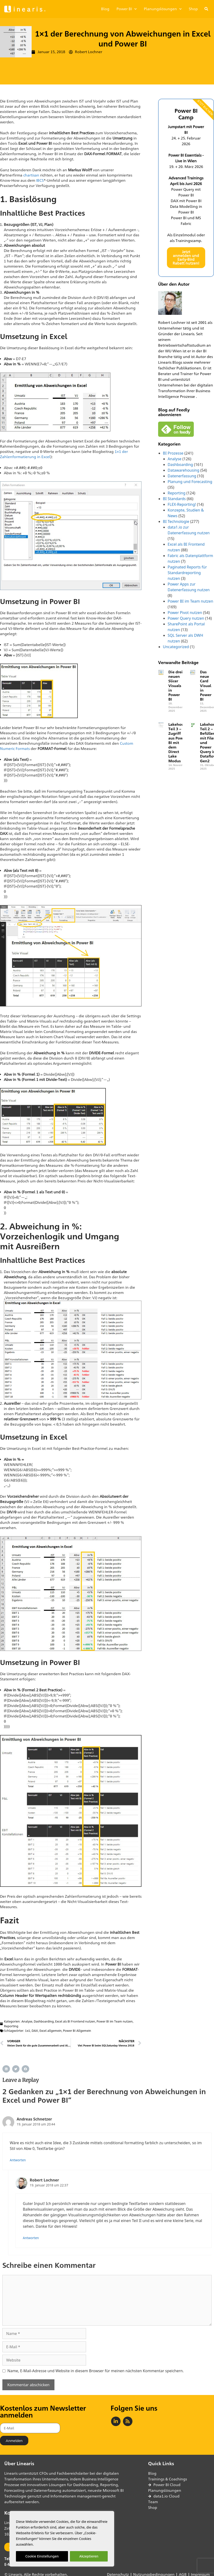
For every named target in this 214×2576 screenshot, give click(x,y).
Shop (193, 9)
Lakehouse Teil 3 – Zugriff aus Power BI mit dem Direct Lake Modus (178, 742)
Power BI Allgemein (77, 2030)
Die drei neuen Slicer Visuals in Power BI (175, 686)
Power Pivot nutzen (185, 612)
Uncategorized (176, 646)
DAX (35, 2030)
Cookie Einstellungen (41, 2556)
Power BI (127, 9)
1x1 (27, 2030)
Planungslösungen (163, 9)
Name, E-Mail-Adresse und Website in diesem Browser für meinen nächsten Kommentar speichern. (95, 2370)
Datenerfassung (182, 476)
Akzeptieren (88, 2556)
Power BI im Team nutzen (115, 2021)
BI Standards (174, 498)
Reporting (11, 2026)
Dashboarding (44, 2021)
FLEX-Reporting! (182, 504)
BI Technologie (176, 521)
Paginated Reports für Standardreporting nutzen (187, 572)
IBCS (40, 180)
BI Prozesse (173, 453)
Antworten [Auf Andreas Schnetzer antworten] (18, 2160)
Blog (105, 9)
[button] (206, 9)
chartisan (31, 175)
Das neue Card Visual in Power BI (205, 686)
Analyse (26, 2021)
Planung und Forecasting (190, 481)
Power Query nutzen (186, 618)
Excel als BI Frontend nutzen (75, 2021)
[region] (62, 2539)
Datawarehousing (183, 470)
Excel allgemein (50, 2030)
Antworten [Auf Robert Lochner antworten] (31, 2238)
